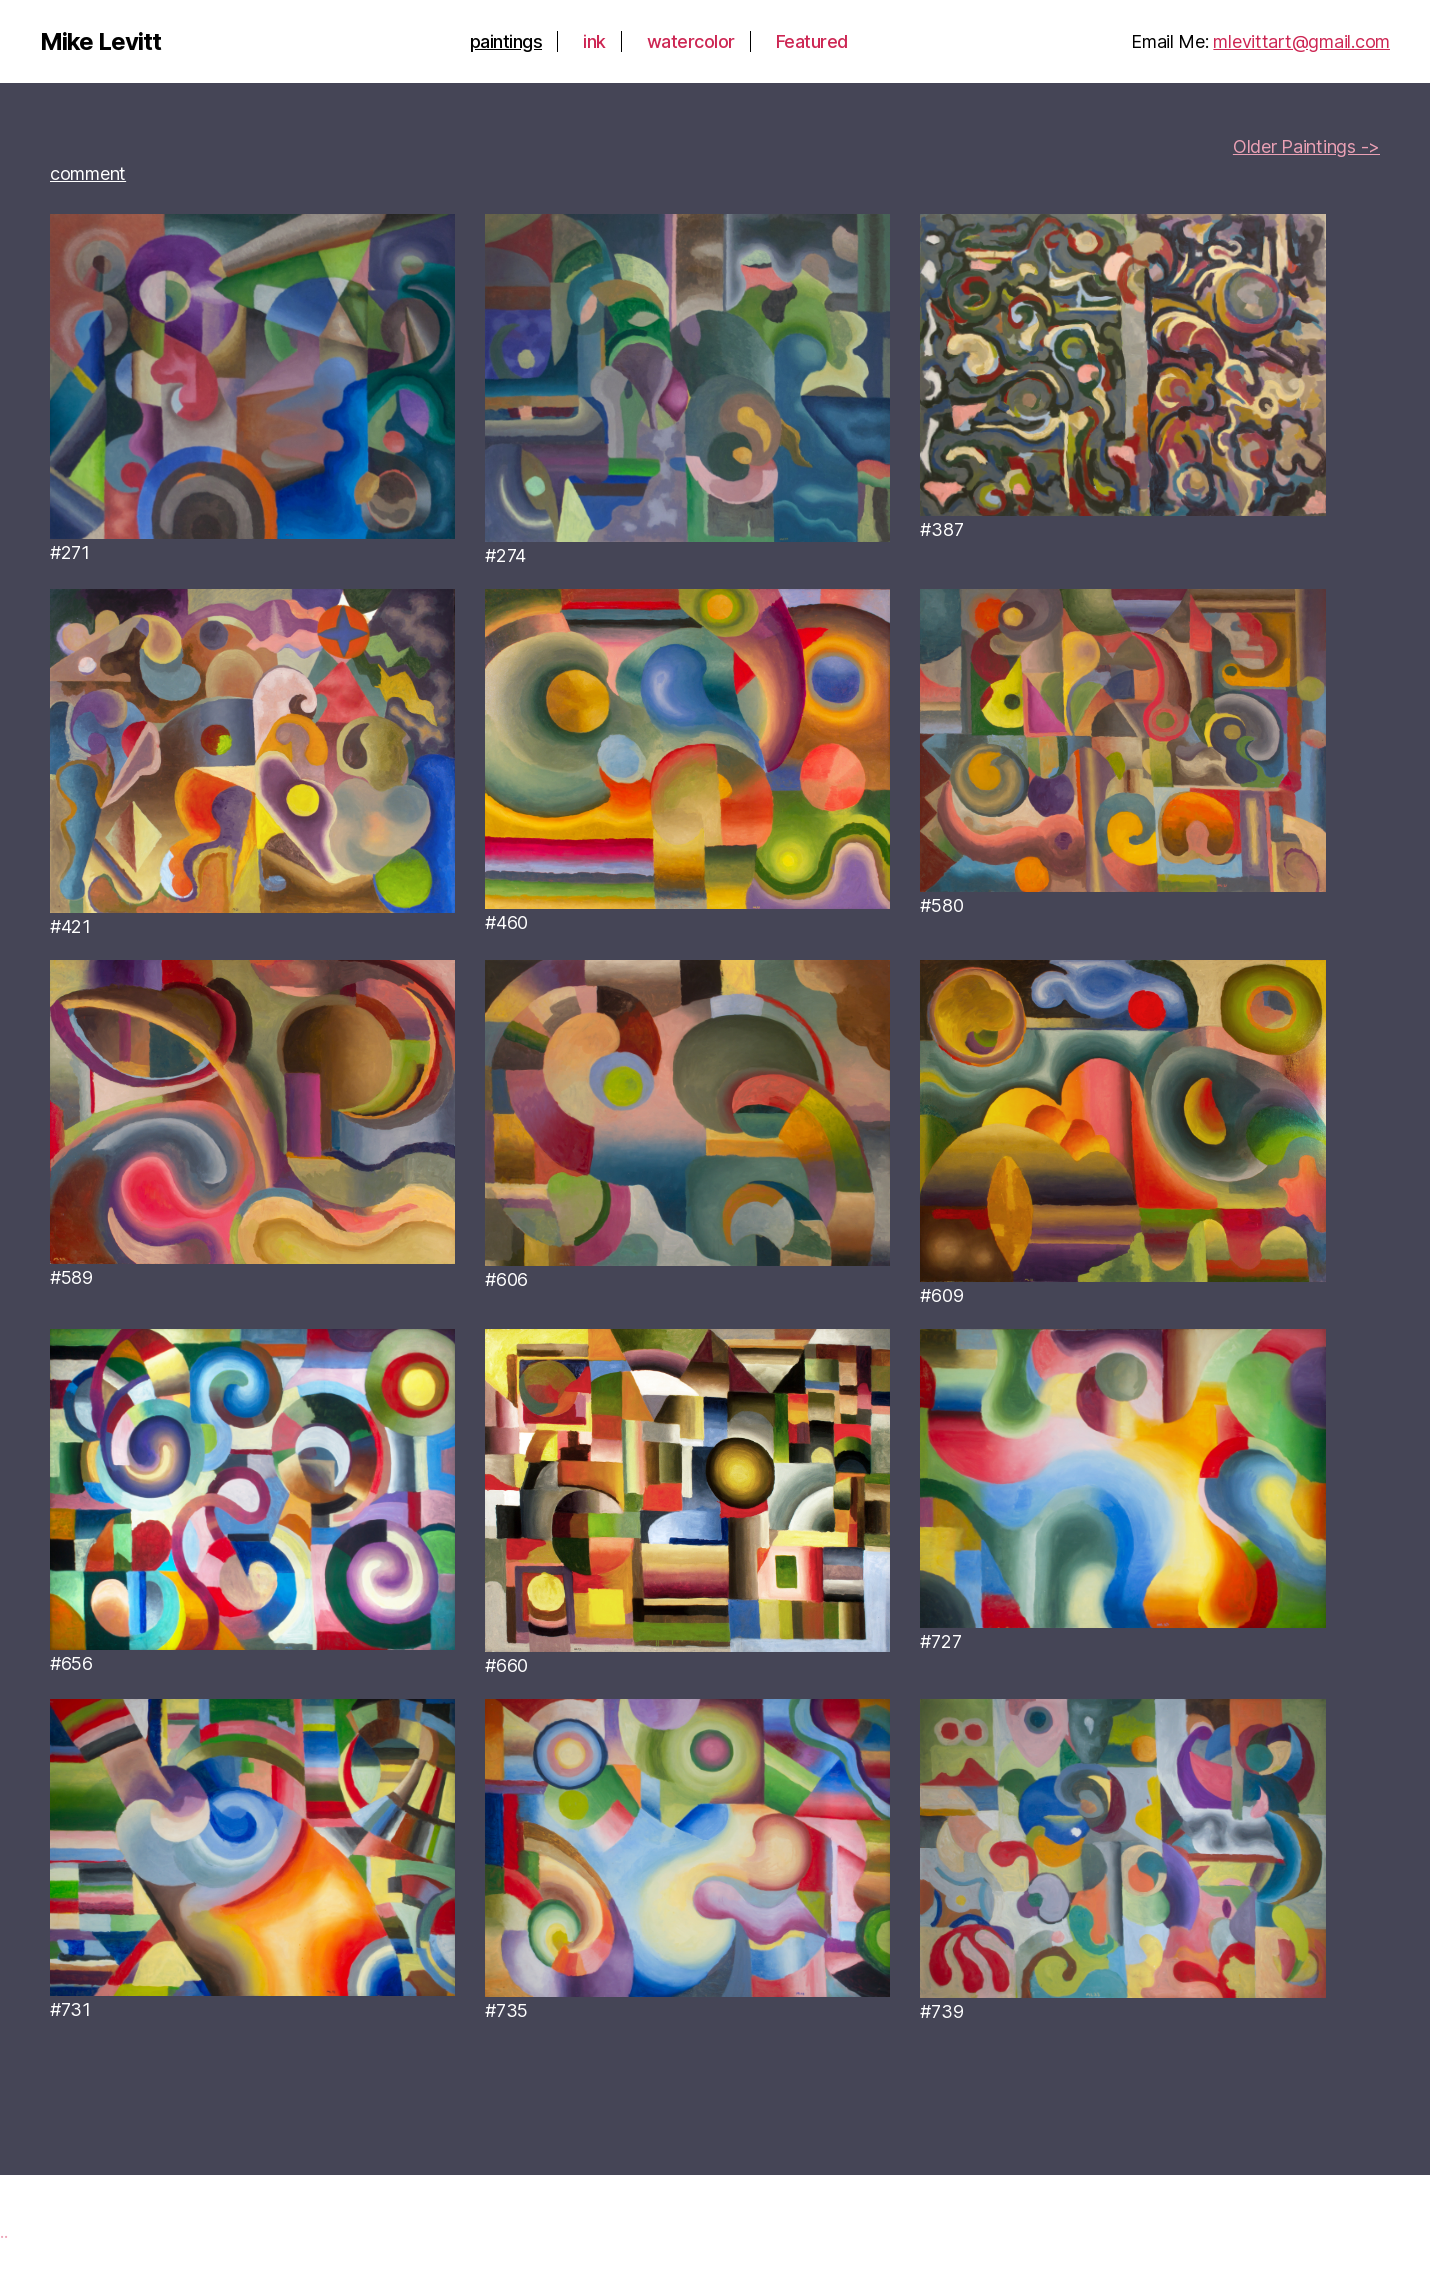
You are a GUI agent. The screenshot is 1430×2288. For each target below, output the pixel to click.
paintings (506, 41)
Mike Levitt (100, 42)
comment (88, 173)
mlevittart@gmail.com (1301, 41)
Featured (812, 41)
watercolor (691, 41)
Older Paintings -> (1306, 146)
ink (594, 41)
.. (3, 2231)
